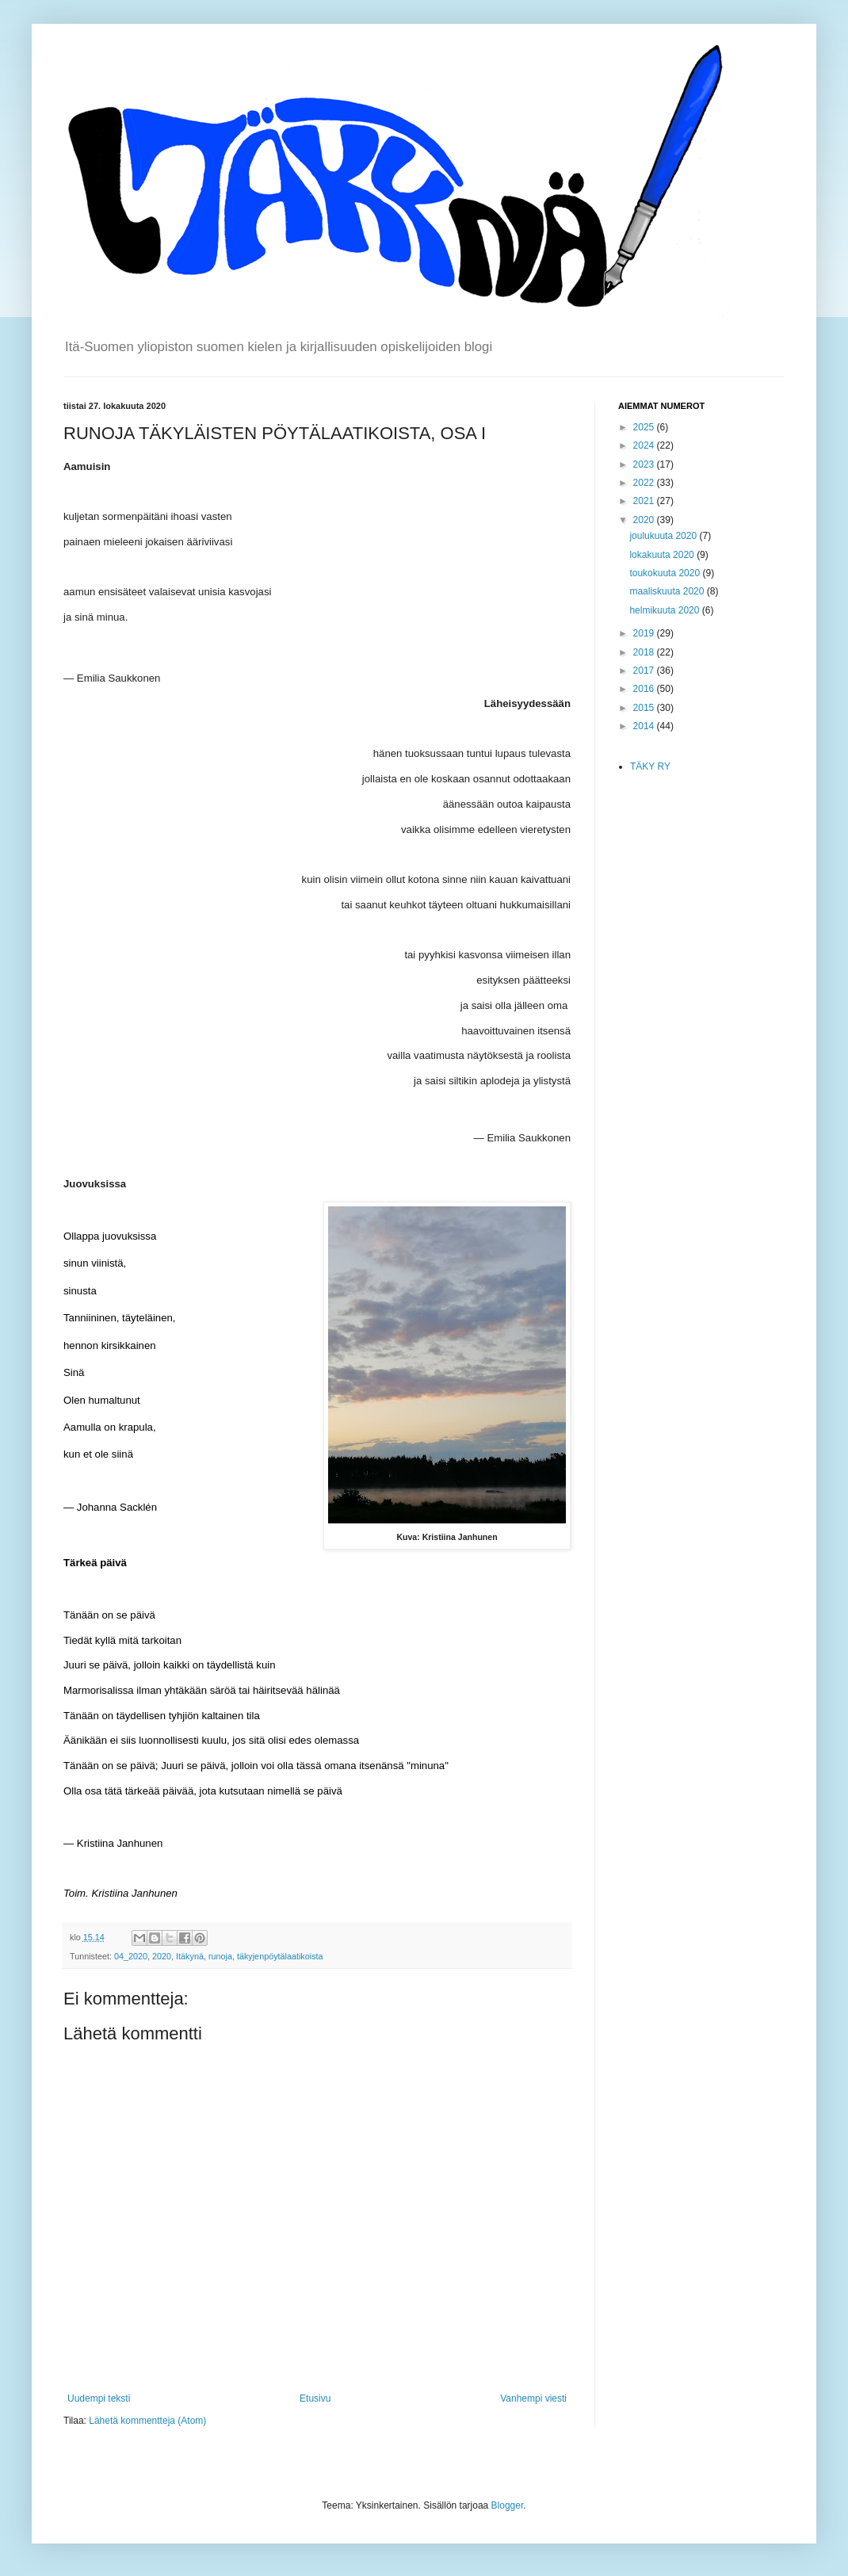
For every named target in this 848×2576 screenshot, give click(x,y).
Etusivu (315, 2398)
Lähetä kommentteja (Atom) (147, 2420)
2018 (645, 652)
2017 (645, 670)
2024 (645, 445)
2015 (645, 707)
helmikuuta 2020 (665, 610)
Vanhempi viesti (533, 2398)
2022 (645, 482)
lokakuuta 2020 (663, 554)
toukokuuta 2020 (665, 573)
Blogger (507, 2505)
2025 (645, 427)
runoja (220, 1956)
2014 (645, 726)
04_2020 (130, 1956)
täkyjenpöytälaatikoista (280, 1956)
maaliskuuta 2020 (667, 591)
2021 (645, 500)
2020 (161, 1956)
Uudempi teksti (98, 2398)
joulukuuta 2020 (664, 535)
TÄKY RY (650, 766)
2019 (645, 633)
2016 (645, 688)
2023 (645, 464)
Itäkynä (190, 1956)
